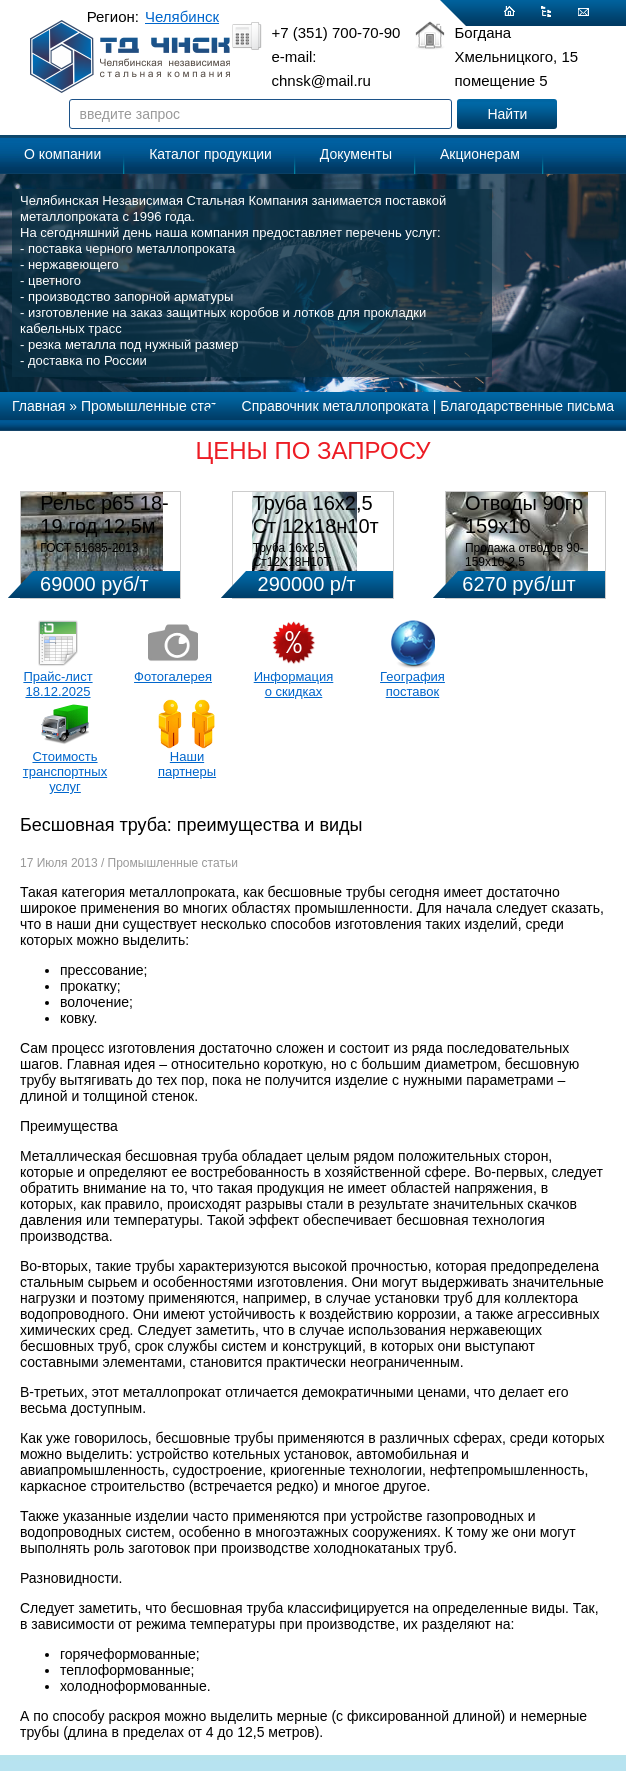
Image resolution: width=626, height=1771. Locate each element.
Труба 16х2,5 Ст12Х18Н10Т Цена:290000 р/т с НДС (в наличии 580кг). (317, 569)
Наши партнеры (187, 764)
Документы (356, 154)
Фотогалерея (173, 676)
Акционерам (480, 154)
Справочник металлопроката (335, 406)
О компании (62, 154)
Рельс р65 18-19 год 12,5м (104, 514)
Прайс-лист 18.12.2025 (57, 684)
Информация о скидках (294, 684)
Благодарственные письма (527, 406)
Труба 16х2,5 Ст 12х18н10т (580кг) (316, 526)
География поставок (412, 684)
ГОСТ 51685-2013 (89, 548)
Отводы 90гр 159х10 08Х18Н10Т (524, 526)
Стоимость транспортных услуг (65, 771)
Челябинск (182, 16)
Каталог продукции (210, 154)
